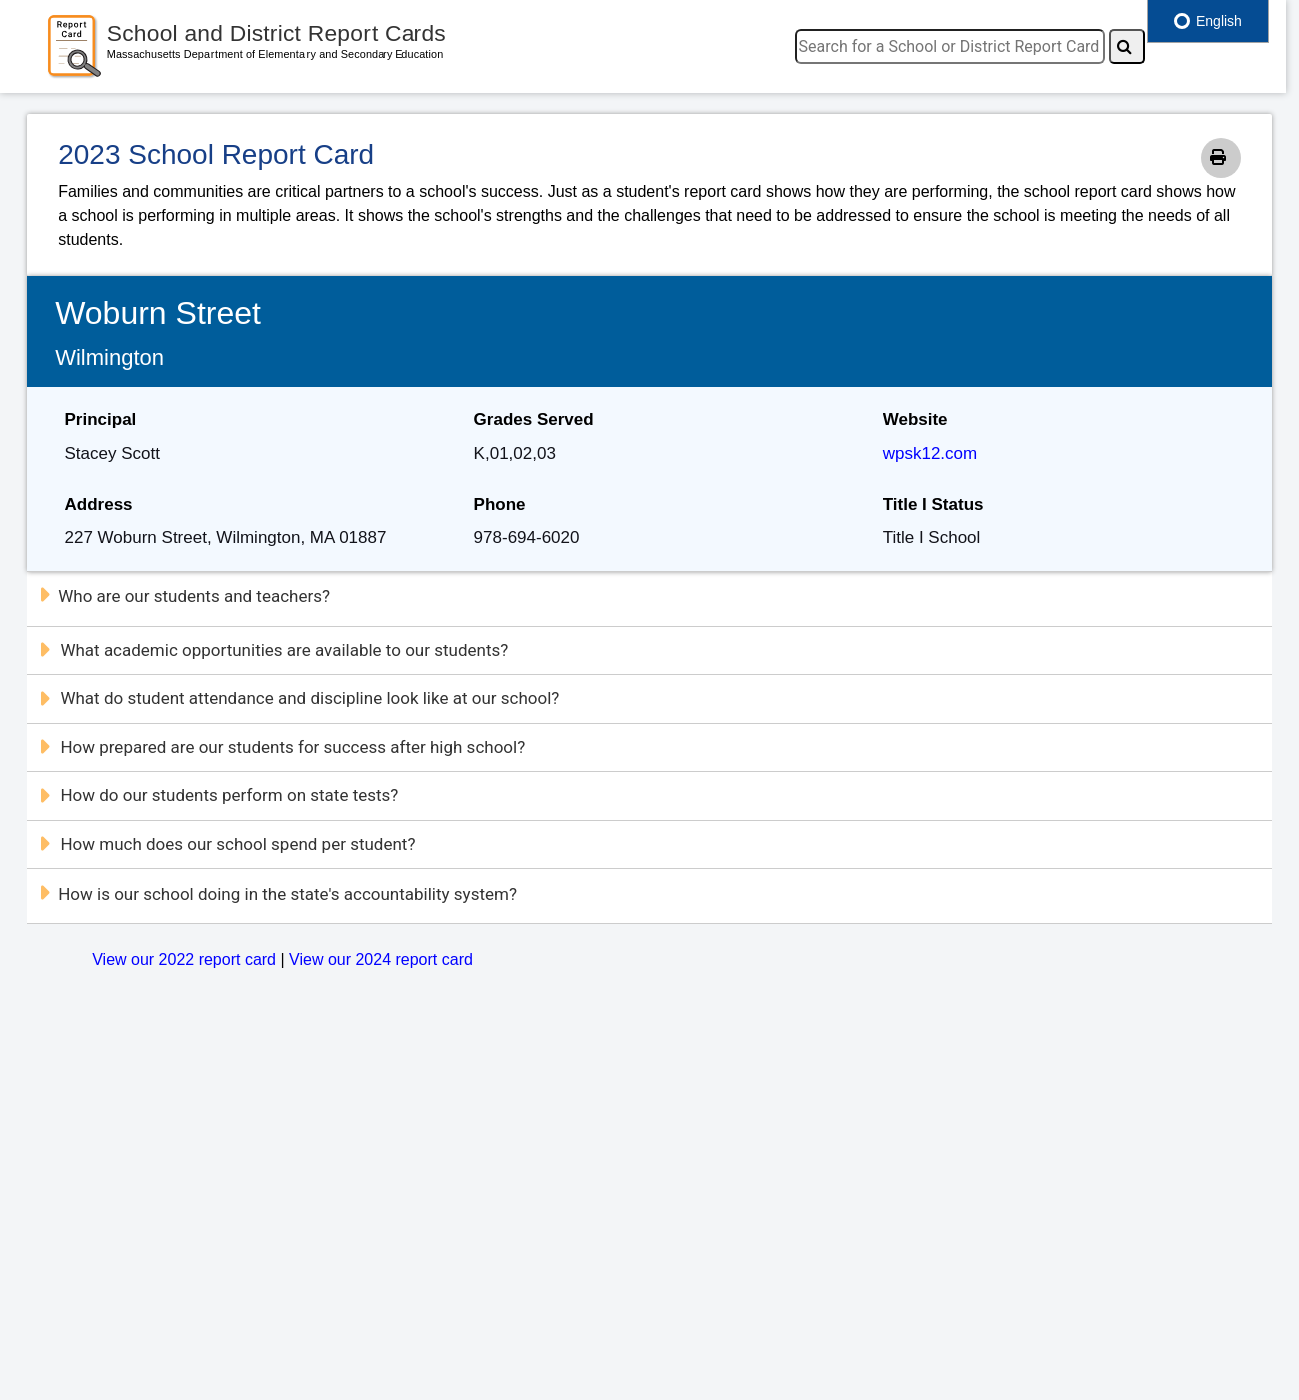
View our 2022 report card (184, 959)
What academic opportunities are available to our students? (273, 650)
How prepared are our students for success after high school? (281, 747)
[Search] (1127, 46)
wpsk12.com (930, 453)
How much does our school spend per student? (226, 844)
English (1208, 21)
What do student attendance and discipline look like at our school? (298, 698)
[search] (950, 46)
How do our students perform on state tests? (218, 795)
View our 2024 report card (381, 959)
